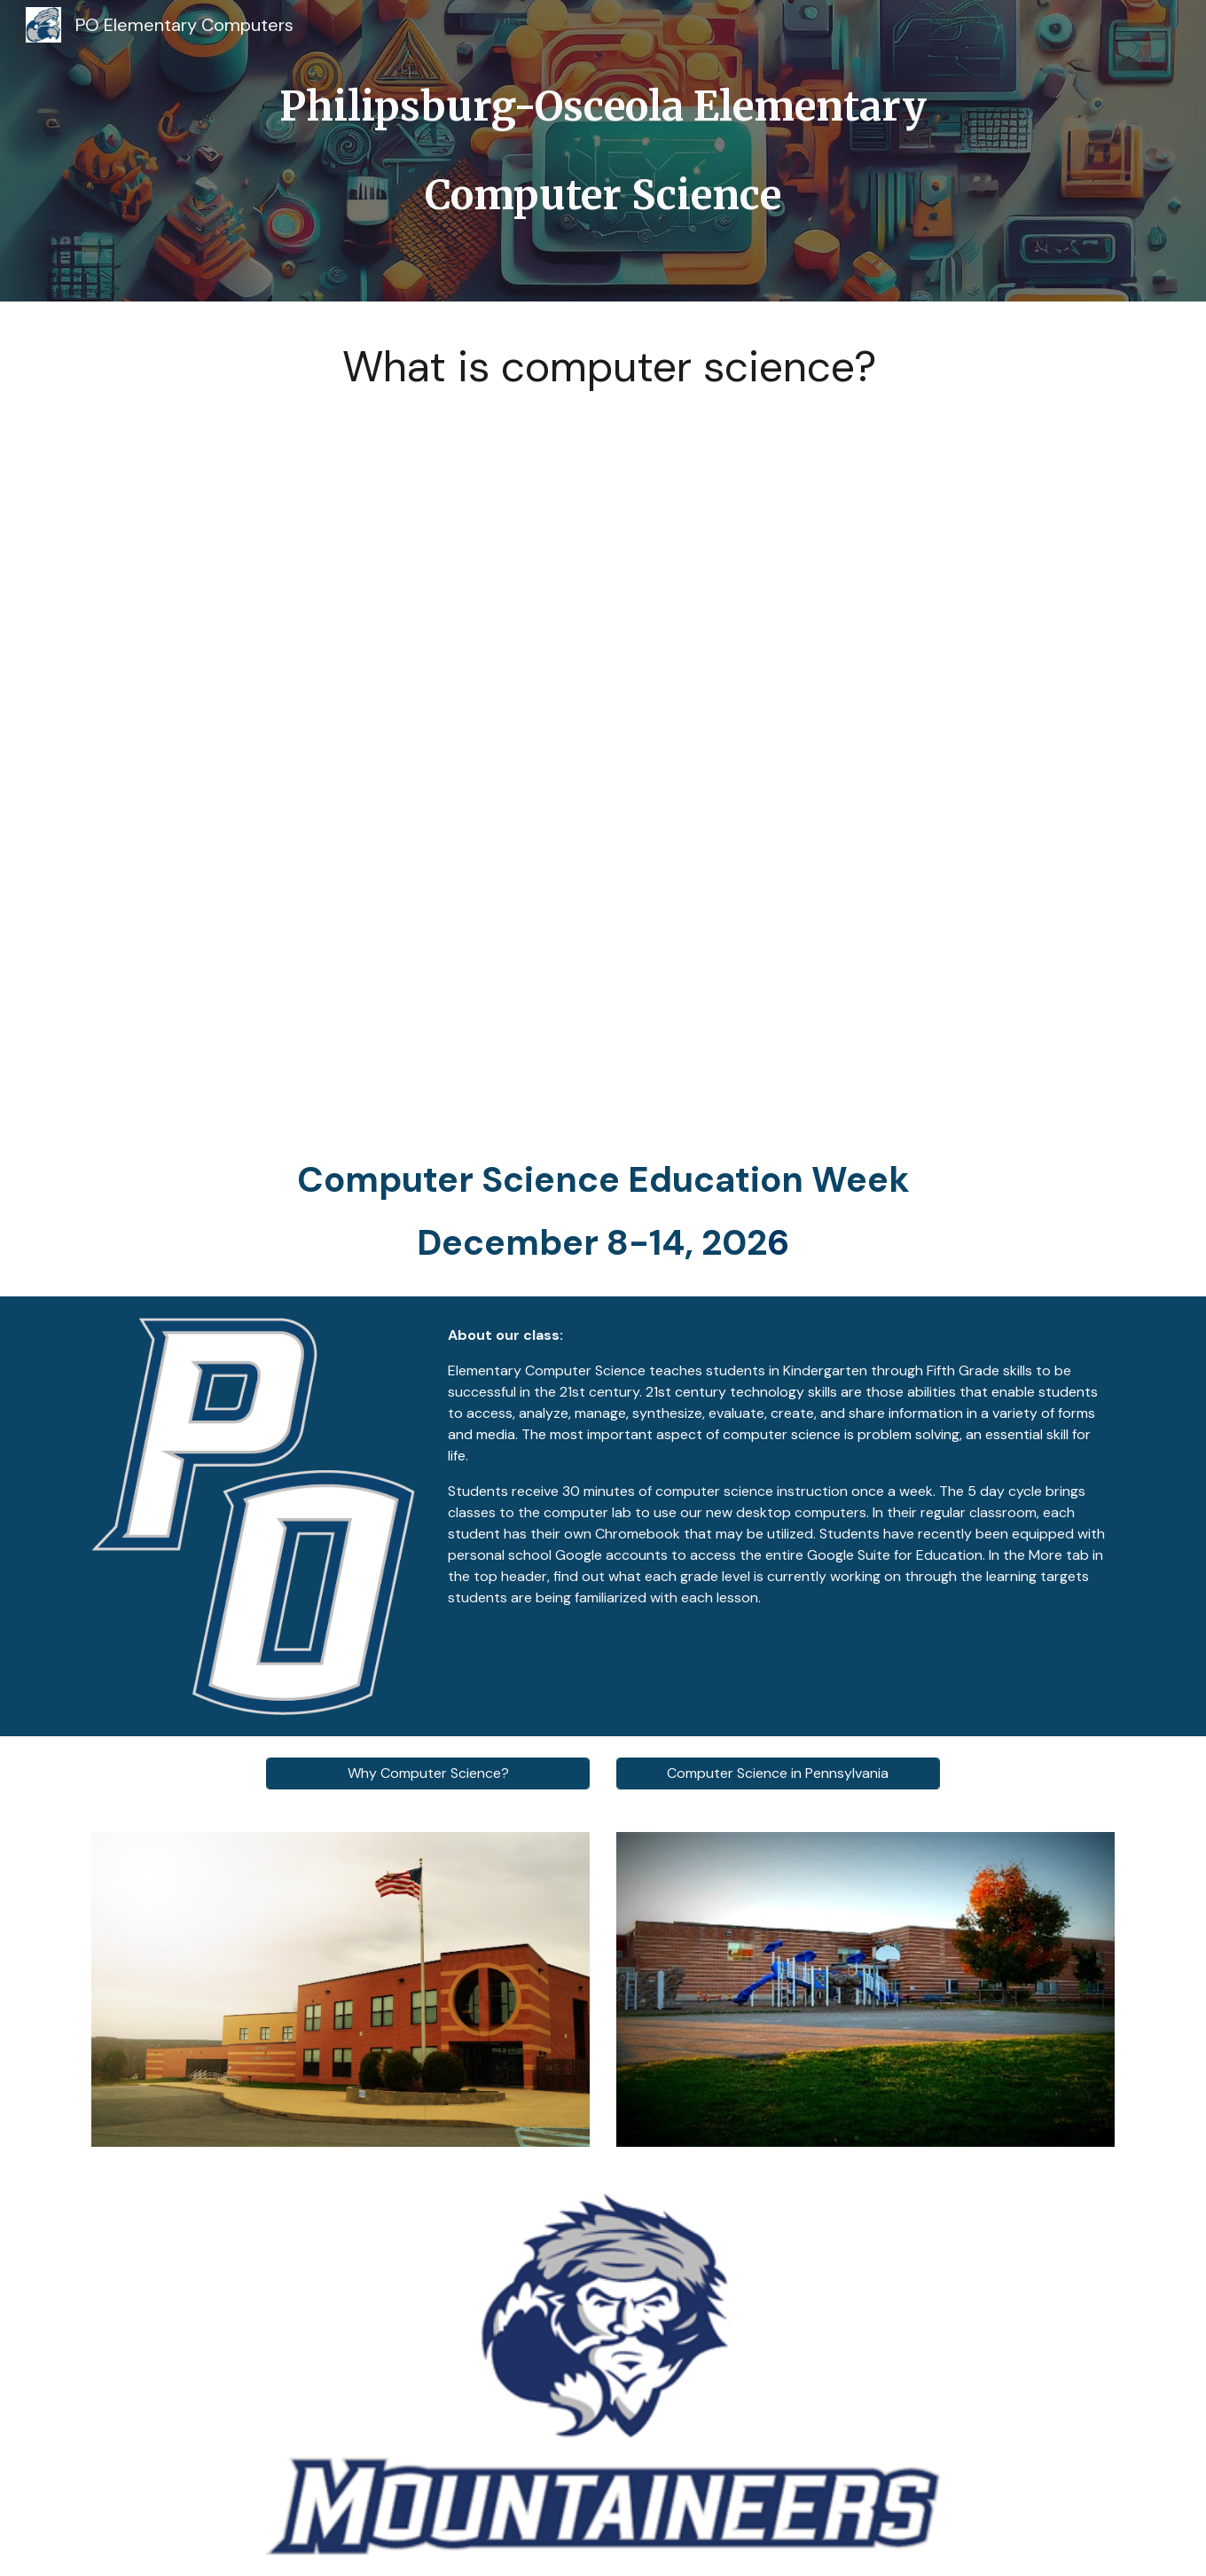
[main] (603, 150)
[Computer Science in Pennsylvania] (778, 1773)
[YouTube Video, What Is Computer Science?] (603, 758)
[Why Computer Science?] (428, 1773)
